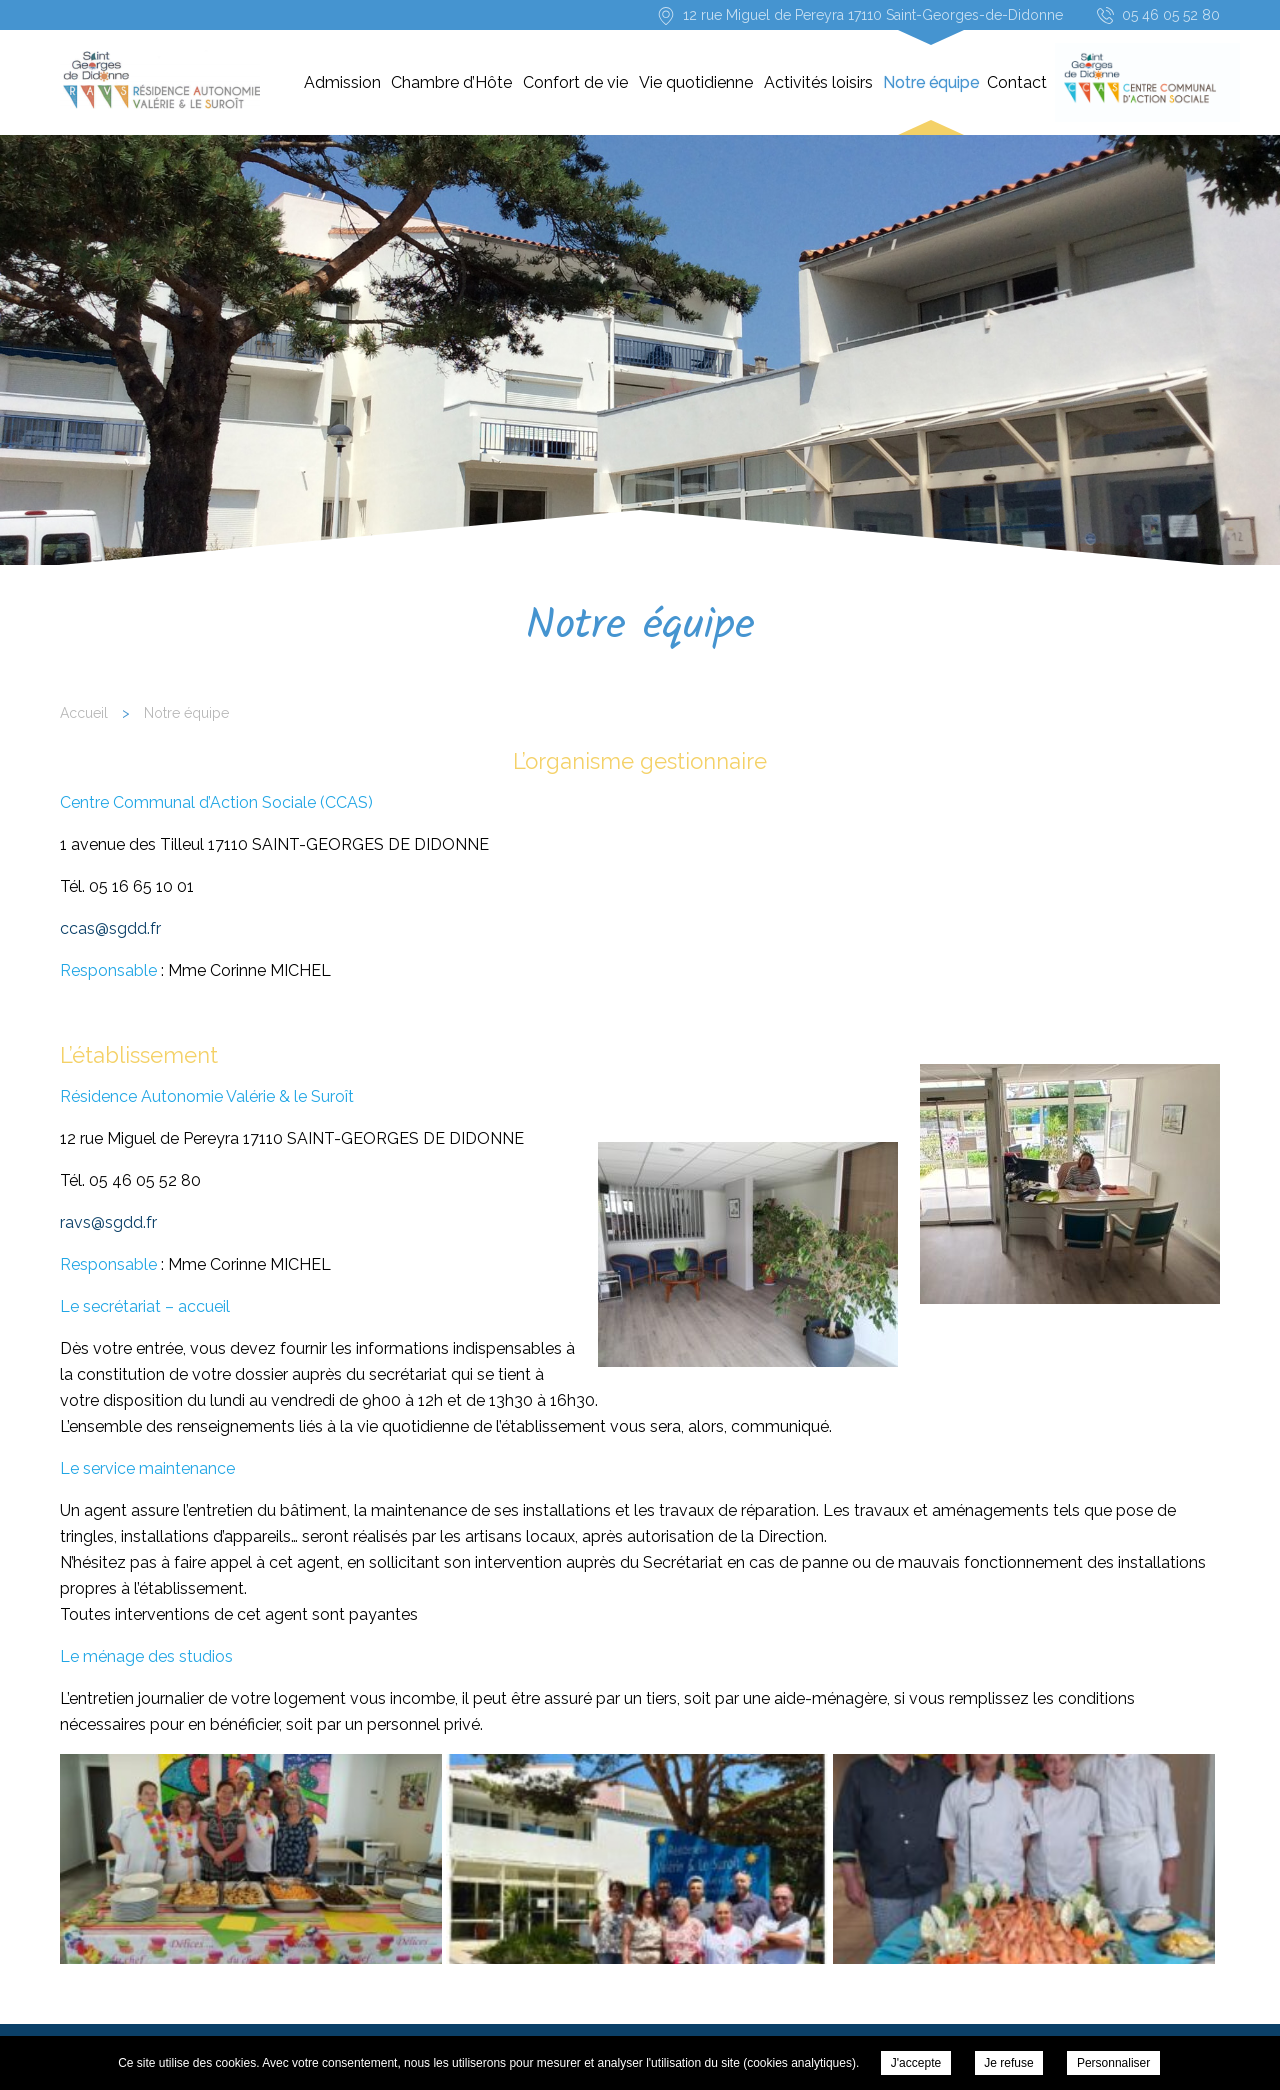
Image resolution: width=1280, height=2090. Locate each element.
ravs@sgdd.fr (108, 1222)
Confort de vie (575, 82)
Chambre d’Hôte (451, 82)
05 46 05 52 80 (1171, 15)
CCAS (1134, 82)
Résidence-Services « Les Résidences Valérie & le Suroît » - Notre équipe (160, 80)
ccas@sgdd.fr (110, 928)
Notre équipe (931, 82)
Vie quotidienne (696, 82)
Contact (1017, 82)
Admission (342, 82)
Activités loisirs (818, 82)
